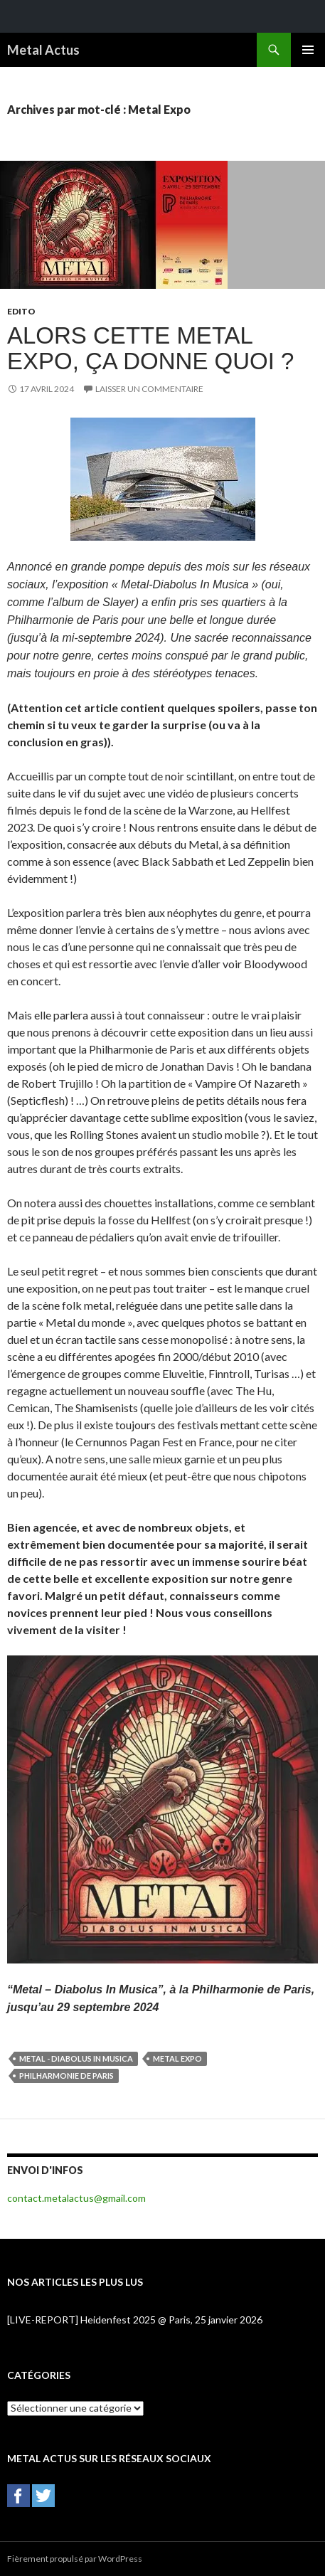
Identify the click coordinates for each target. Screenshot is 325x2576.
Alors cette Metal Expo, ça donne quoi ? (150, 348)
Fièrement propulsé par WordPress (74, 2558)
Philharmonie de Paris (66, 2075)
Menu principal (308, 50)
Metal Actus (43, 50)
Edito (21, 311)
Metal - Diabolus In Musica (76, 2058)
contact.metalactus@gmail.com (76, 2198)
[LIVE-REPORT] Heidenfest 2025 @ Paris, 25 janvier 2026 (134, 2319)
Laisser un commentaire (149, 388)
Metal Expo (177, 2058)
